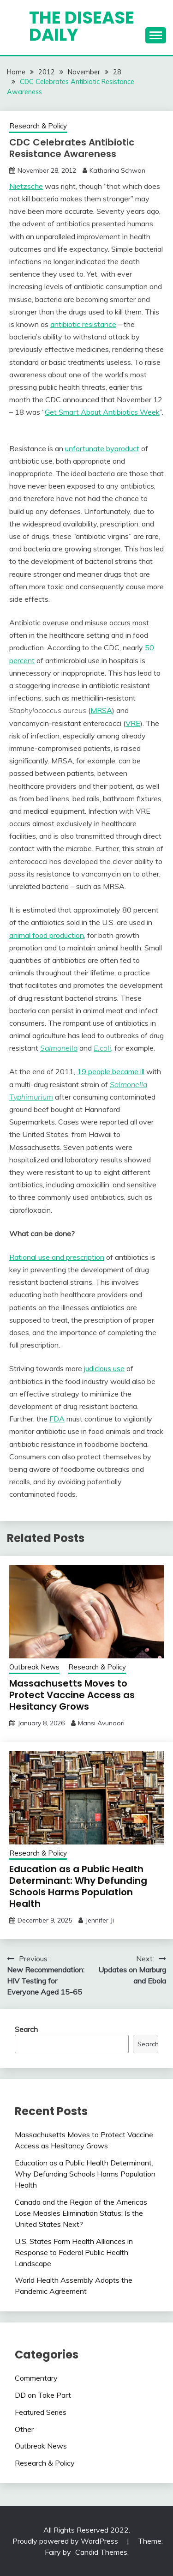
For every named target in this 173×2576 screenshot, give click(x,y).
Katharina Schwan (117, 170)
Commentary (36, 2377)
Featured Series (40, 2412)
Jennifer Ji (99, 1920)
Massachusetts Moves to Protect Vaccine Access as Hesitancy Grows (72, 1695)
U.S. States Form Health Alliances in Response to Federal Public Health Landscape (74, 2252)
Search (26, 2029)
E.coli (102, 1047)
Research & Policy (38, 125)
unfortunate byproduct (102, 448)
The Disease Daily (81, 26)
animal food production (46, 935)
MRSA (101, 710)
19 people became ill (110, 1071)
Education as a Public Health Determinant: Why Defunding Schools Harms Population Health (78, 1886)
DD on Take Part (43, 2395)
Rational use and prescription (56, 1257)
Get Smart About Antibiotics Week (102, 412)
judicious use (104, 1368)
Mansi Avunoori (101, 1723)
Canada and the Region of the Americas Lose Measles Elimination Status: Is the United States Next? (81, 2213)
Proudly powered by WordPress (66, 2541)
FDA (57, 1418)
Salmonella (59, 1047)
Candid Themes (101, 2552)
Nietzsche (26, 186)
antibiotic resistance (83, 324)
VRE (132, 723)
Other (24, 2429)
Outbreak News (34, 1667)
